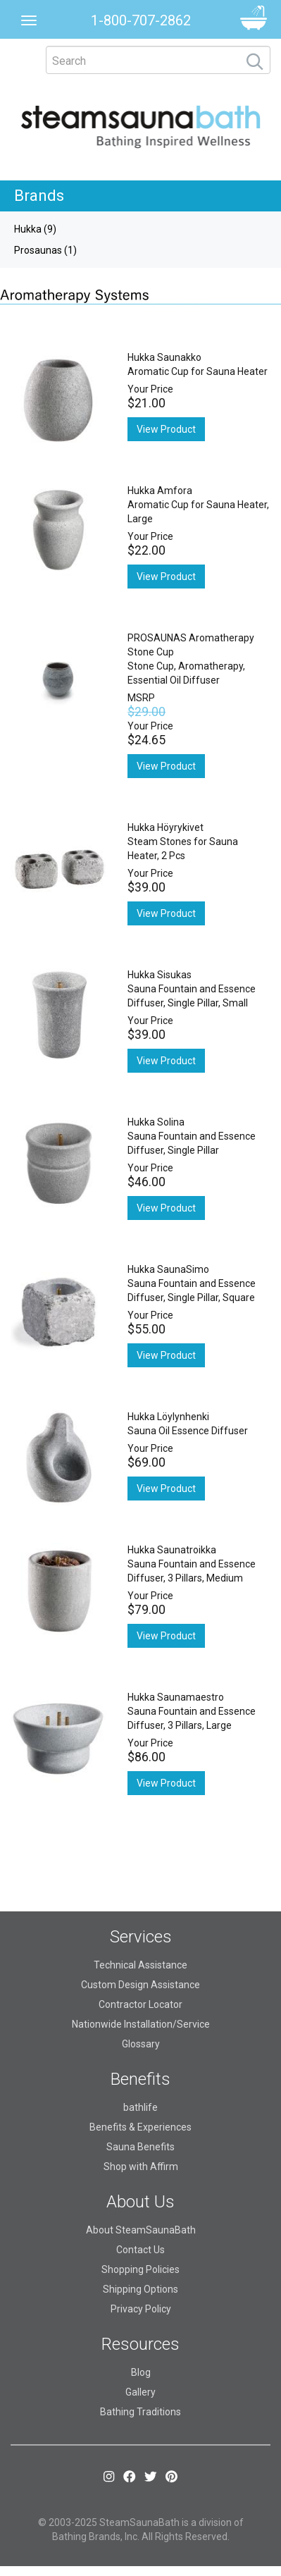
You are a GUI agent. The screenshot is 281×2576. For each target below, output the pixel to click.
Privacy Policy (141, 2309)
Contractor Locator (140, 2004)
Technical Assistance (140, 1965)
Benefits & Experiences (140, 2127)
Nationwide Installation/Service (141, 2024)
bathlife (140, 2107)
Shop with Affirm (141, 2166)
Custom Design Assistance (140, 1984)
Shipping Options (140, 2289)
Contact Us (140, 2249)
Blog (141, 2372)
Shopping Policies (140, 2269)
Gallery (140, 2392)
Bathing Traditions (140, 2411)
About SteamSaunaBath (141, 2230)
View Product (166, 429)
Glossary (141, 2044)
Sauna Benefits (140, 2146)
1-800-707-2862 (141, 20)
